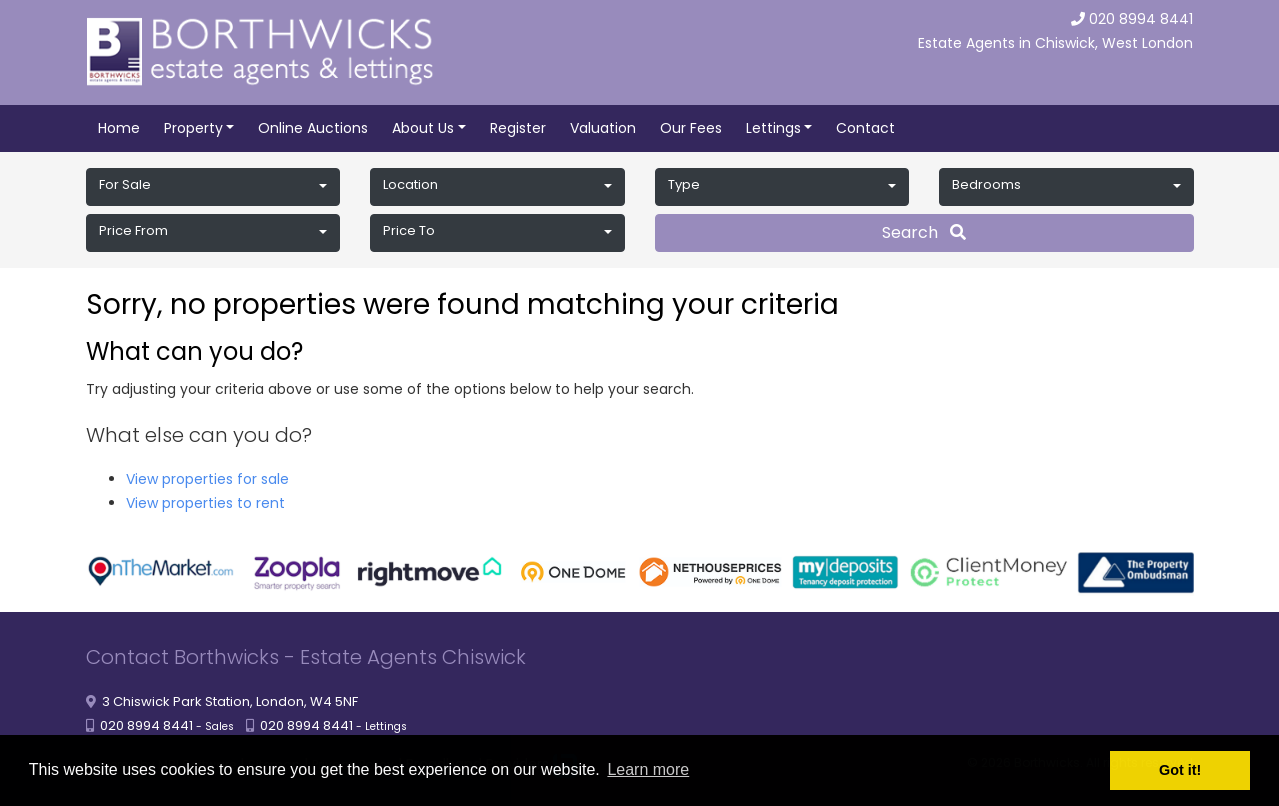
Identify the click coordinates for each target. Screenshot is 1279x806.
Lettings (773, 128)
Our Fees (691, 128)
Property (193, 128)
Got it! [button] (1180, 770)
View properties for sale (207, 479)
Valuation (603, 128)
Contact (865, 128)
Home (119, 128)
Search (924, 232)
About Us (423, 128)
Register (518, 128)
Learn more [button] (648, 769)
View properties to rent (205, 503)
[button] (213, 187)
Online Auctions (313, 128)
